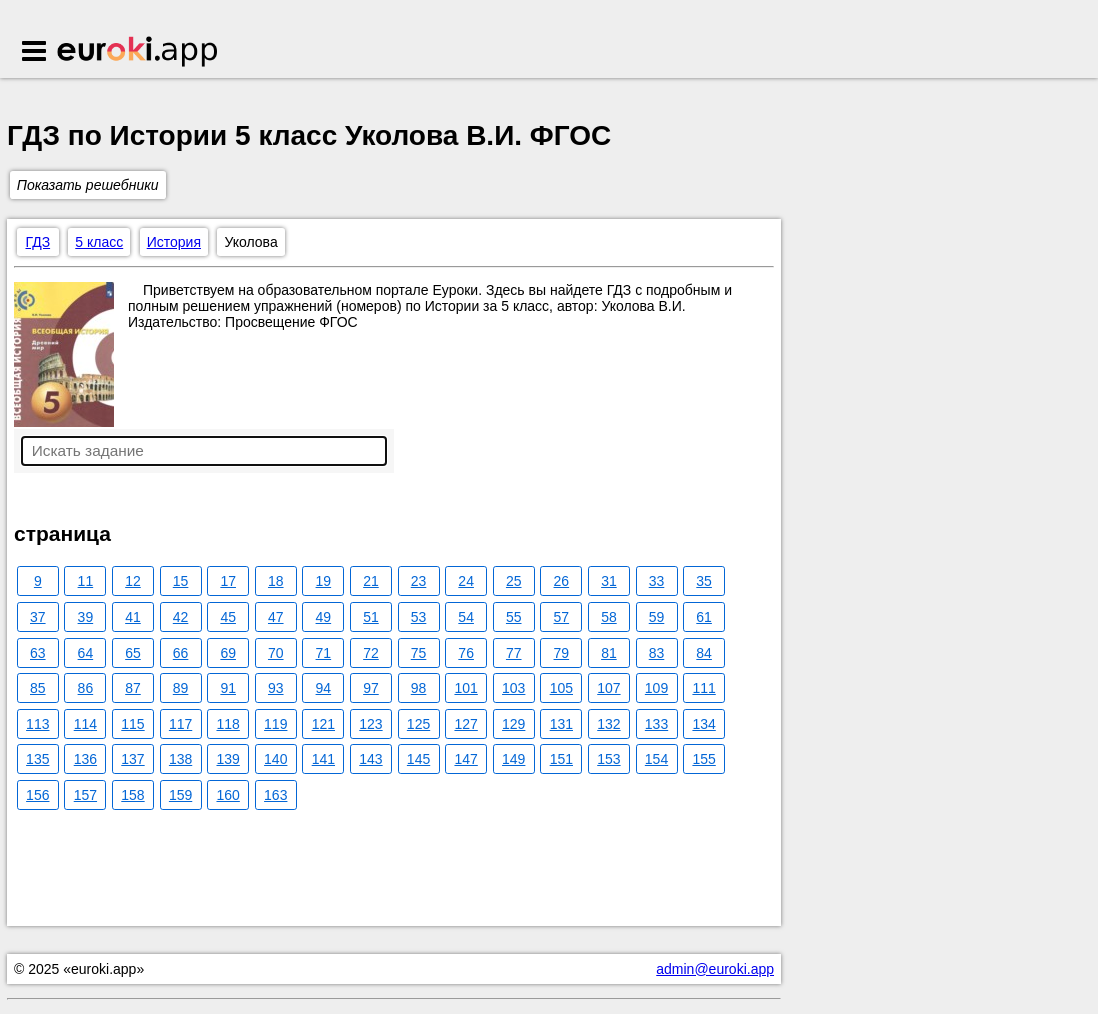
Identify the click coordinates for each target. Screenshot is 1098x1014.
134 (703, 724)
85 (38, 688)
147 (465, 759)
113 (37, 724)
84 (704, 653)
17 (228, 581)
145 (418, 759)
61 (704, 617)
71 (324, 653)
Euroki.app (138, 53)
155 (703, 759)
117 (180, 724)
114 (85, 724)
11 (86, 581)
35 (704, 581)
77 (514, 653)
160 (227, 795)
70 (276, 653)
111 (703, 688)
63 (38, 653)
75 (419, 653)
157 (85, 795)
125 (418, 724)
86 (86, 688)
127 (465, 724)
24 (466, 581)
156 (37, 795)
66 (181, 653)
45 (228, 617)
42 (181, 617)
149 (513, 759)
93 (276, 688)
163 (275, 795)
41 (133, 617)
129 (513, 724)
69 (228, 653)
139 (227, 759)
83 (657, 653)
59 (657, 617)
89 (181, 688)
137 (132, 759)
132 (608, 724)
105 (561, 688)
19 (324, 581)
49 (324, 617)
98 (419, 688)
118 (227, 724)
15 (181, 581)
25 (514, 581)
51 (371, 617)
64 (86, 653)
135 (37, 759)
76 (466, 653)
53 (419, 617)
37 (38, 617)
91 (228, 688)
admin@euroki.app (715, 969)
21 (371, 581)
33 (657, 581)
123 (370, 724)
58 (609, 617)
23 (419, 581)
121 (323, 724)
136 (85, 759)
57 (562, 617)
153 (608, 759)
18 (276, 581)
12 (133, 581)
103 (513, 688)
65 (133, 653)
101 (465, 688)
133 (656, 724)
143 (370, 759)
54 (466, 617)
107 (608, 688)
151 (561, 759)
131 (561, 724)
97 (371, 688)
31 (609, 581)
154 (656, 759)
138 (180, 759)
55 (514, 617)
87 (133, 688)
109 (656, 688)
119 (275, 724)
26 (562, 581)
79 (562, 653)
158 (132, 795)
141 (323, 759)
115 (132, 724)
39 (86, 617)
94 (324, 688)
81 (609, 653)
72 (371, 653)
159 (180, 795)
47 (276, 617)
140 (275, 759)
